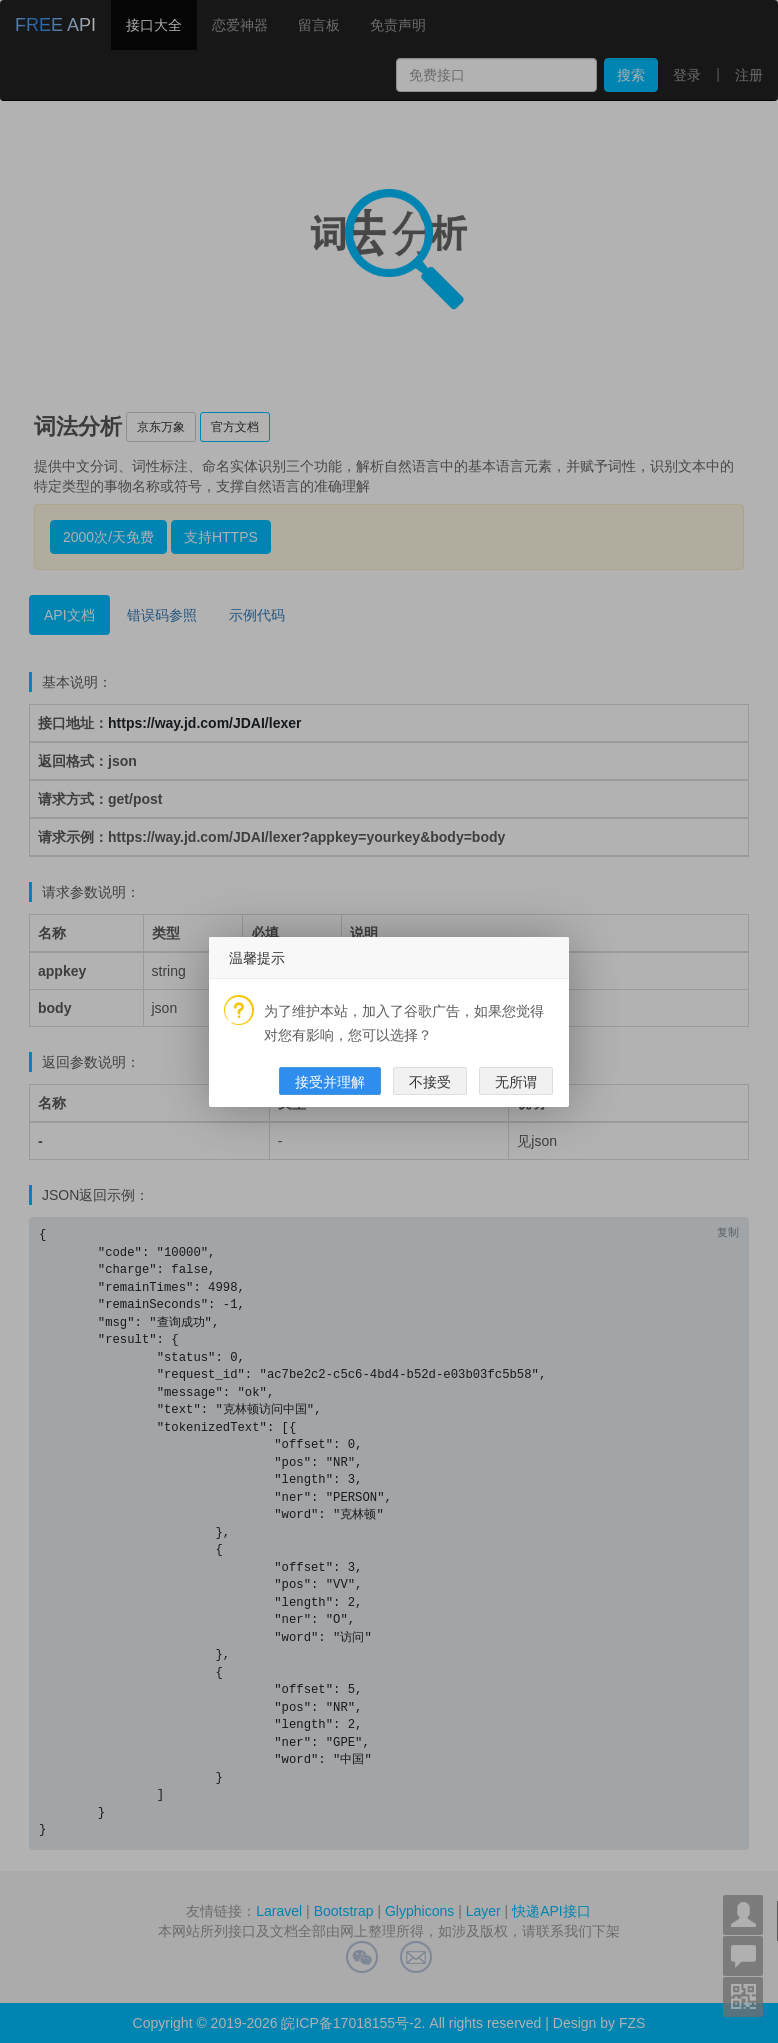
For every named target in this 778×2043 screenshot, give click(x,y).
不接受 (430, 1082)
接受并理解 (330, 1082)
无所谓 (516, 1082)
